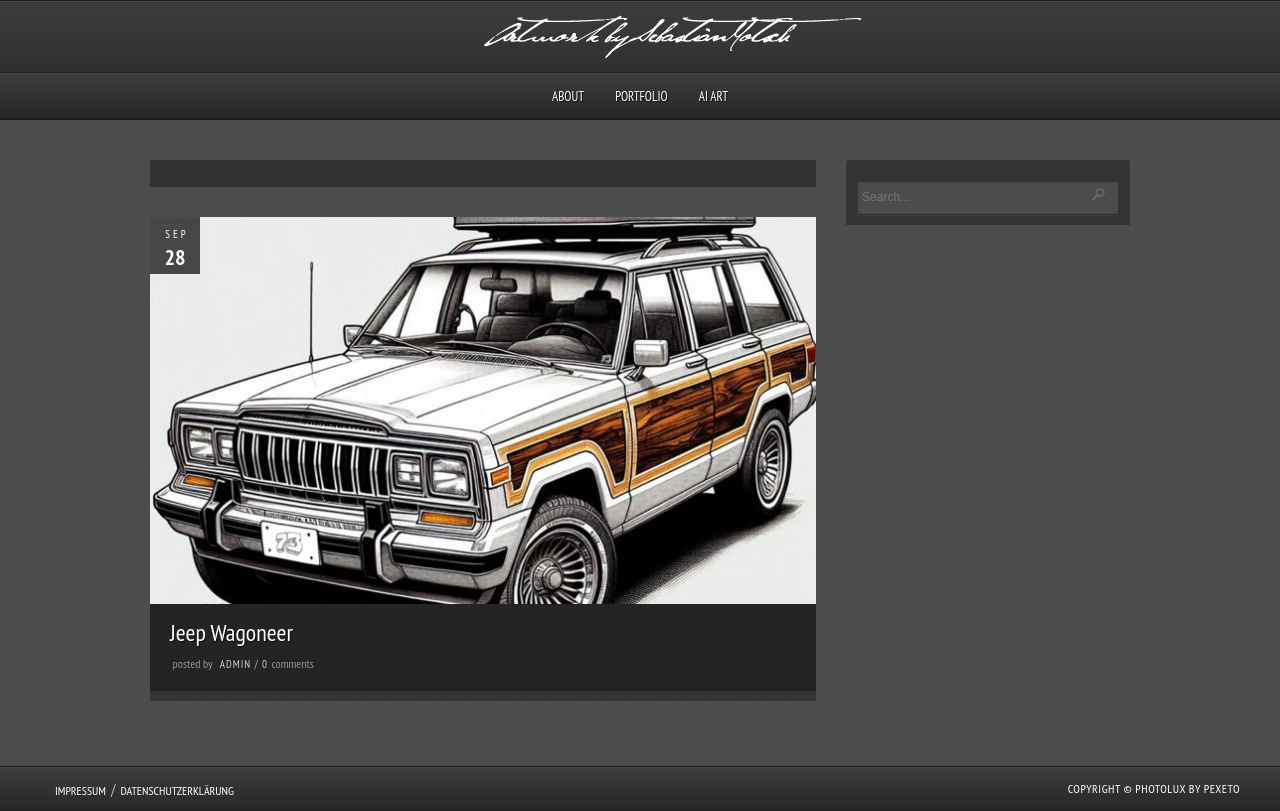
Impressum (80, 790)
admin (235, 664)
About (568, 96)
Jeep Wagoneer (231, 632)
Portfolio (641, 96)
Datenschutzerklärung (177, 790)
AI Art (713, 96)
